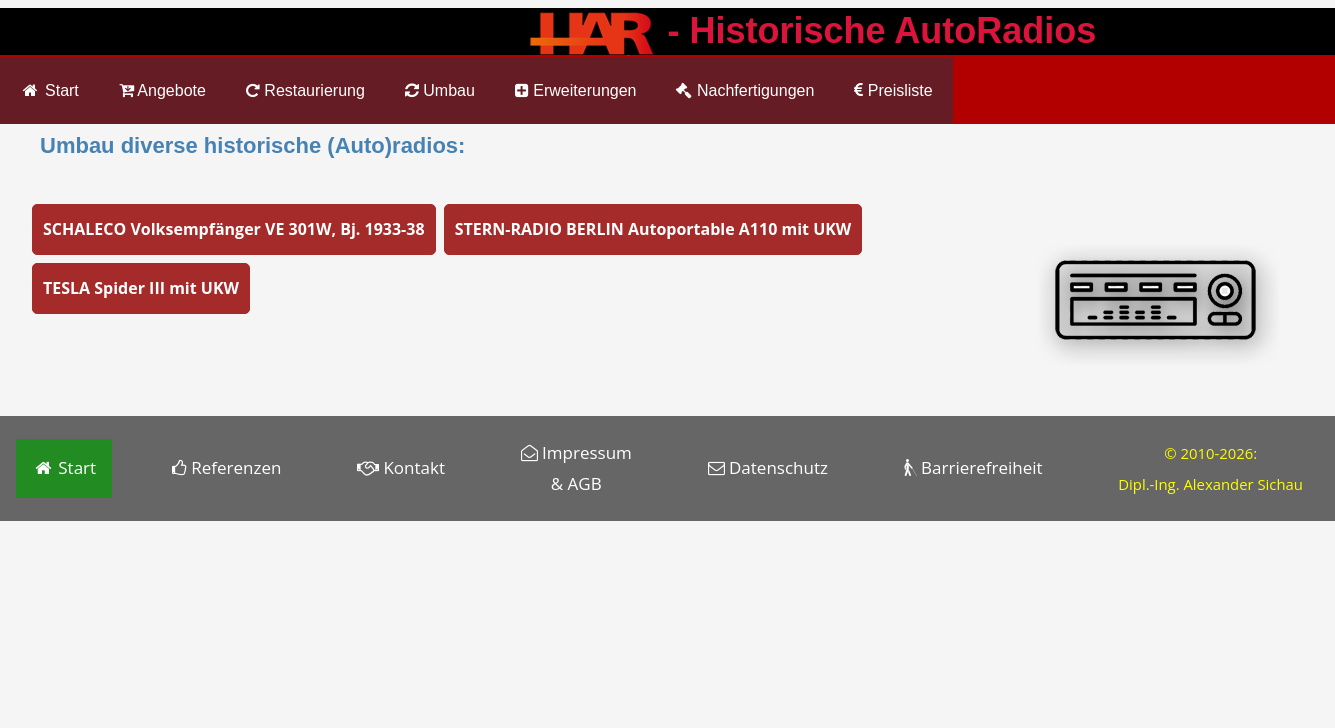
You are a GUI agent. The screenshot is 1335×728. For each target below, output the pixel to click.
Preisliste (893, 90)
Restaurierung (305, 90)
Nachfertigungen (745, 90)
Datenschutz (768, 467)
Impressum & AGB (576, 468)
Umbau (440, 90)
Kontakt (401, 467)
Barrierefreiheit (973, 467)
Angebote (162, 90)
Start (49, 90)
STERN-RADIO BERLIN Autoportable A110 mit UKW (653, 229)
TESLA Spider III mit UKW (141, 288)
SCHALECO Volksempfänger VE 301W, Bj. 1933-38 (234, 229)
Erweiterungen (576, 90)
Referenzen (227, 467)
